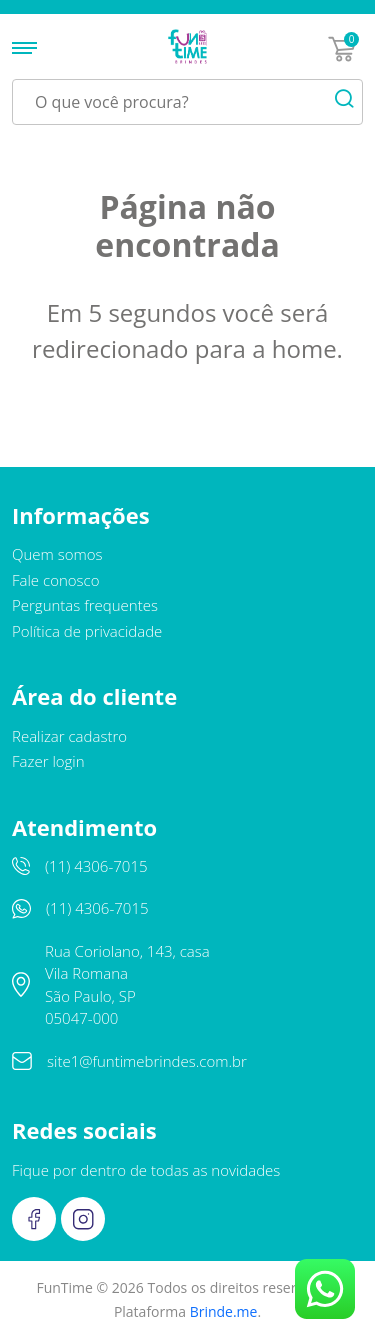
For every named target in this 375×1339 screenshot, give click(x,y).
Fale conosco (56, 580)
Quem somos (57, 554)
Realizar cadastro (69, 736)
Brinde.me (224, 1311)
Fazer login (48, 761)
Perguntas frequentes (85, 605)
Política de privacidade (87, 631)
